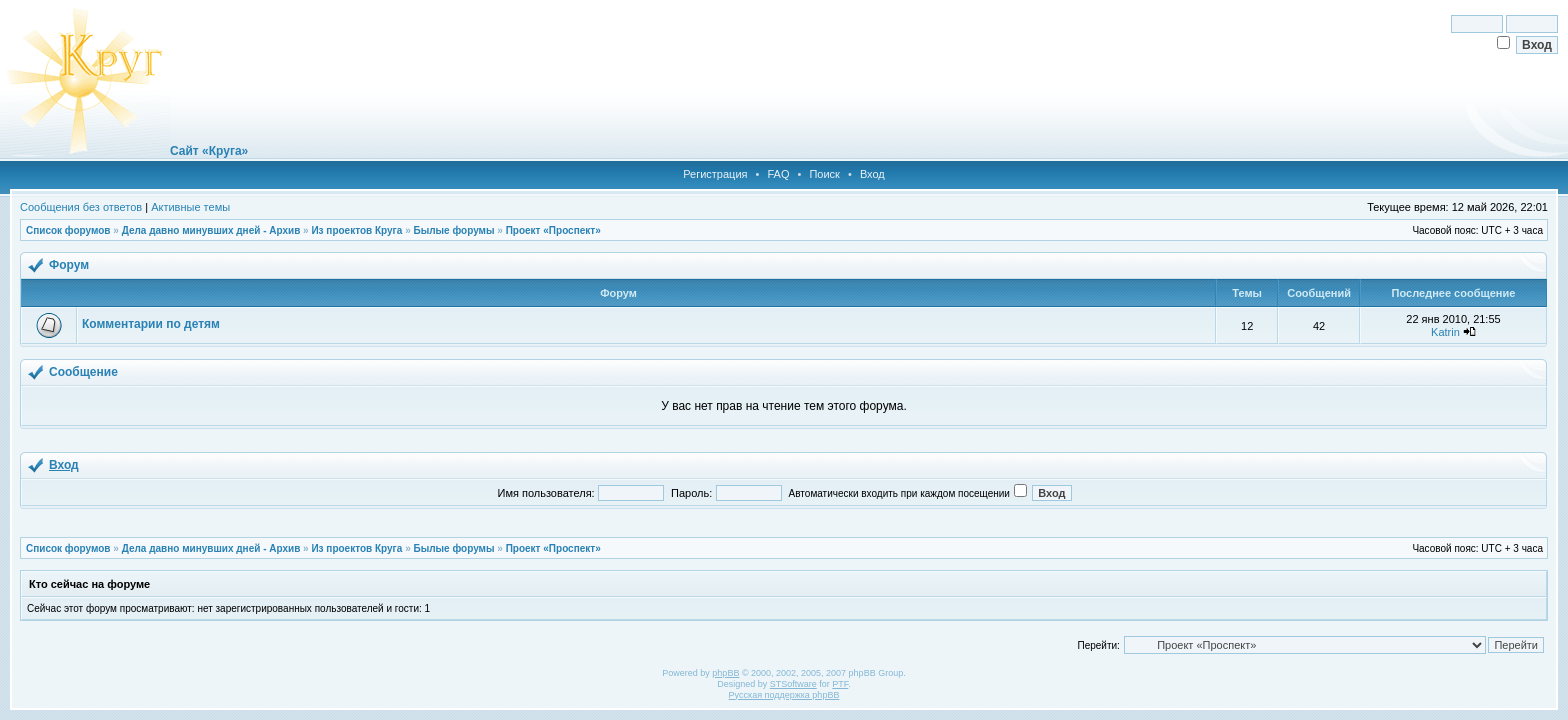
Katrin (1445, 332)
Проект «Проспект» (553, 230)
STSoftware (793, 684)
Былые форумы (453, 230)
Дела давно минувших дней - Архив (211, 230)
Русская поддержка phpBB (784, 695)
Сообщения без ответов (81, 207)
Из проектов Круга (356, 230)
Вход (872, 174)
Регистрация (715, 174)
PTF (840, 684)
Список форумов (68, 230)
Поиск (824, 174)
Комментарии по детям (151, 324)
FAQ (778, 174)
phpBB (725, 673)
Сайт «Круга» (209, 151)
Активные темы (190, 207)
